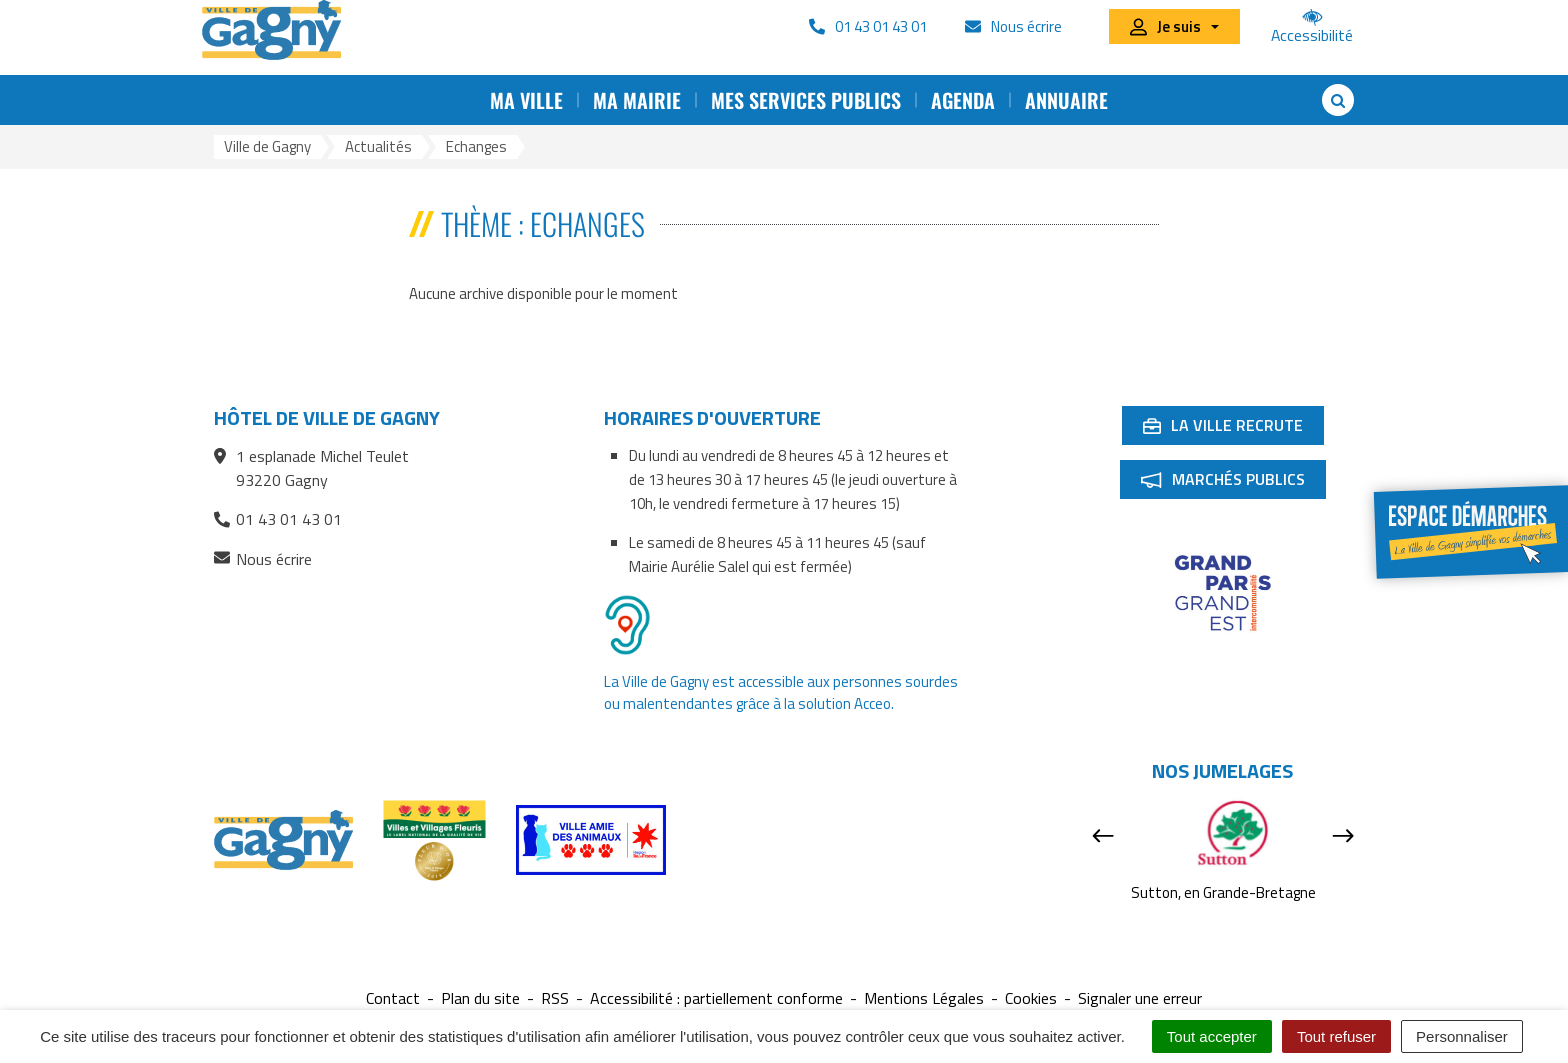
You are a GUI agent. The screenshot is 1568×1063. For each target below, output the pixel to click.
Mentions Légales (924, 998)
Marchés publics (1233, 483)
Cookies (1031, 998)
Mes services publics (806, 100)
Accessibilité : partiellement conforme (716, 998)
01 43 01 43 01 (278, 519)
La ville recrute (1233, 429)
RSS (555, 998)
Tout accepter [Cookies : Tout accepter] (1212, 1036)
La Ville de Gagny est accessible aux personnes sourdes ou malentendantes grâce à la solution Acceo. (781, 692)
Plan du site (480, 998)
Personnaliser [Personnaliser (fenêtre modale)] (1462, 1036)
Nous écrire (263, 559)
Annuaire (1066, 100)
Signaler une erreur (1140, 998)
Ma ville (526, 100)
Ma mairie (637, 100)
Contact (393, 998)
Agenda (963, 100)
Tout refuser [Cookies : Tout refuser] (1336, 1036)
